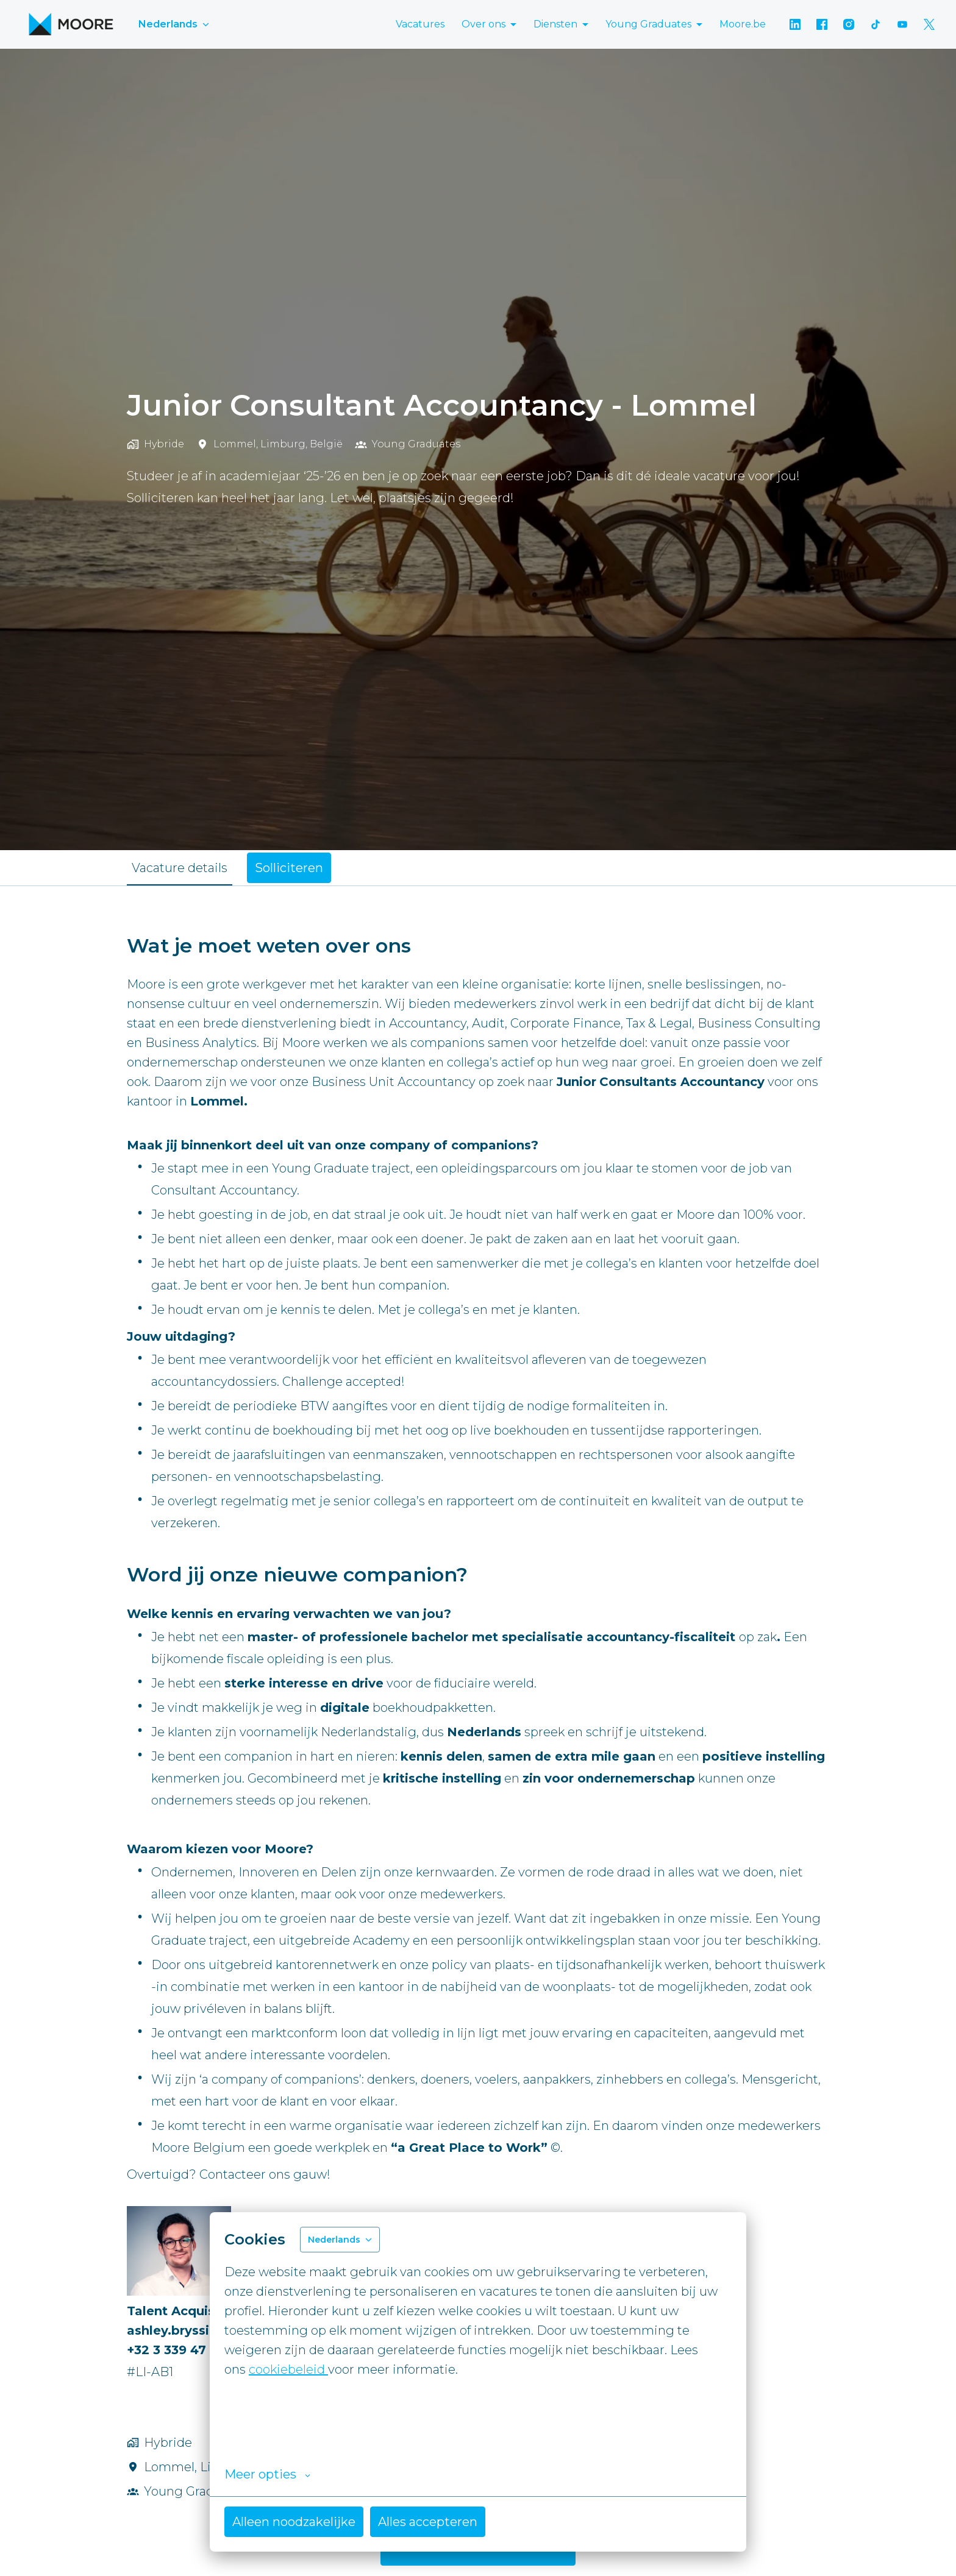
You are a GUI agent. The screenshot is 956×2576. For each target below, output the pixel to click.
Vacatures (420, 24)
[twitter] (929, 24)
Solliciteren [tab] (289, 867)
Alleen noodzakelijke (293, 2521)
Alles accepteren (427, 2521)
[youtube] (902, 24)
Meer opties (267, 2474)
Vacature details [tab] (179, 867)
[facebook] (822, 24)
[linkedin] (795, 24)
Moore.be (742, 24)
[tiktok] (875, 24)
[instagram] (848, 24)
